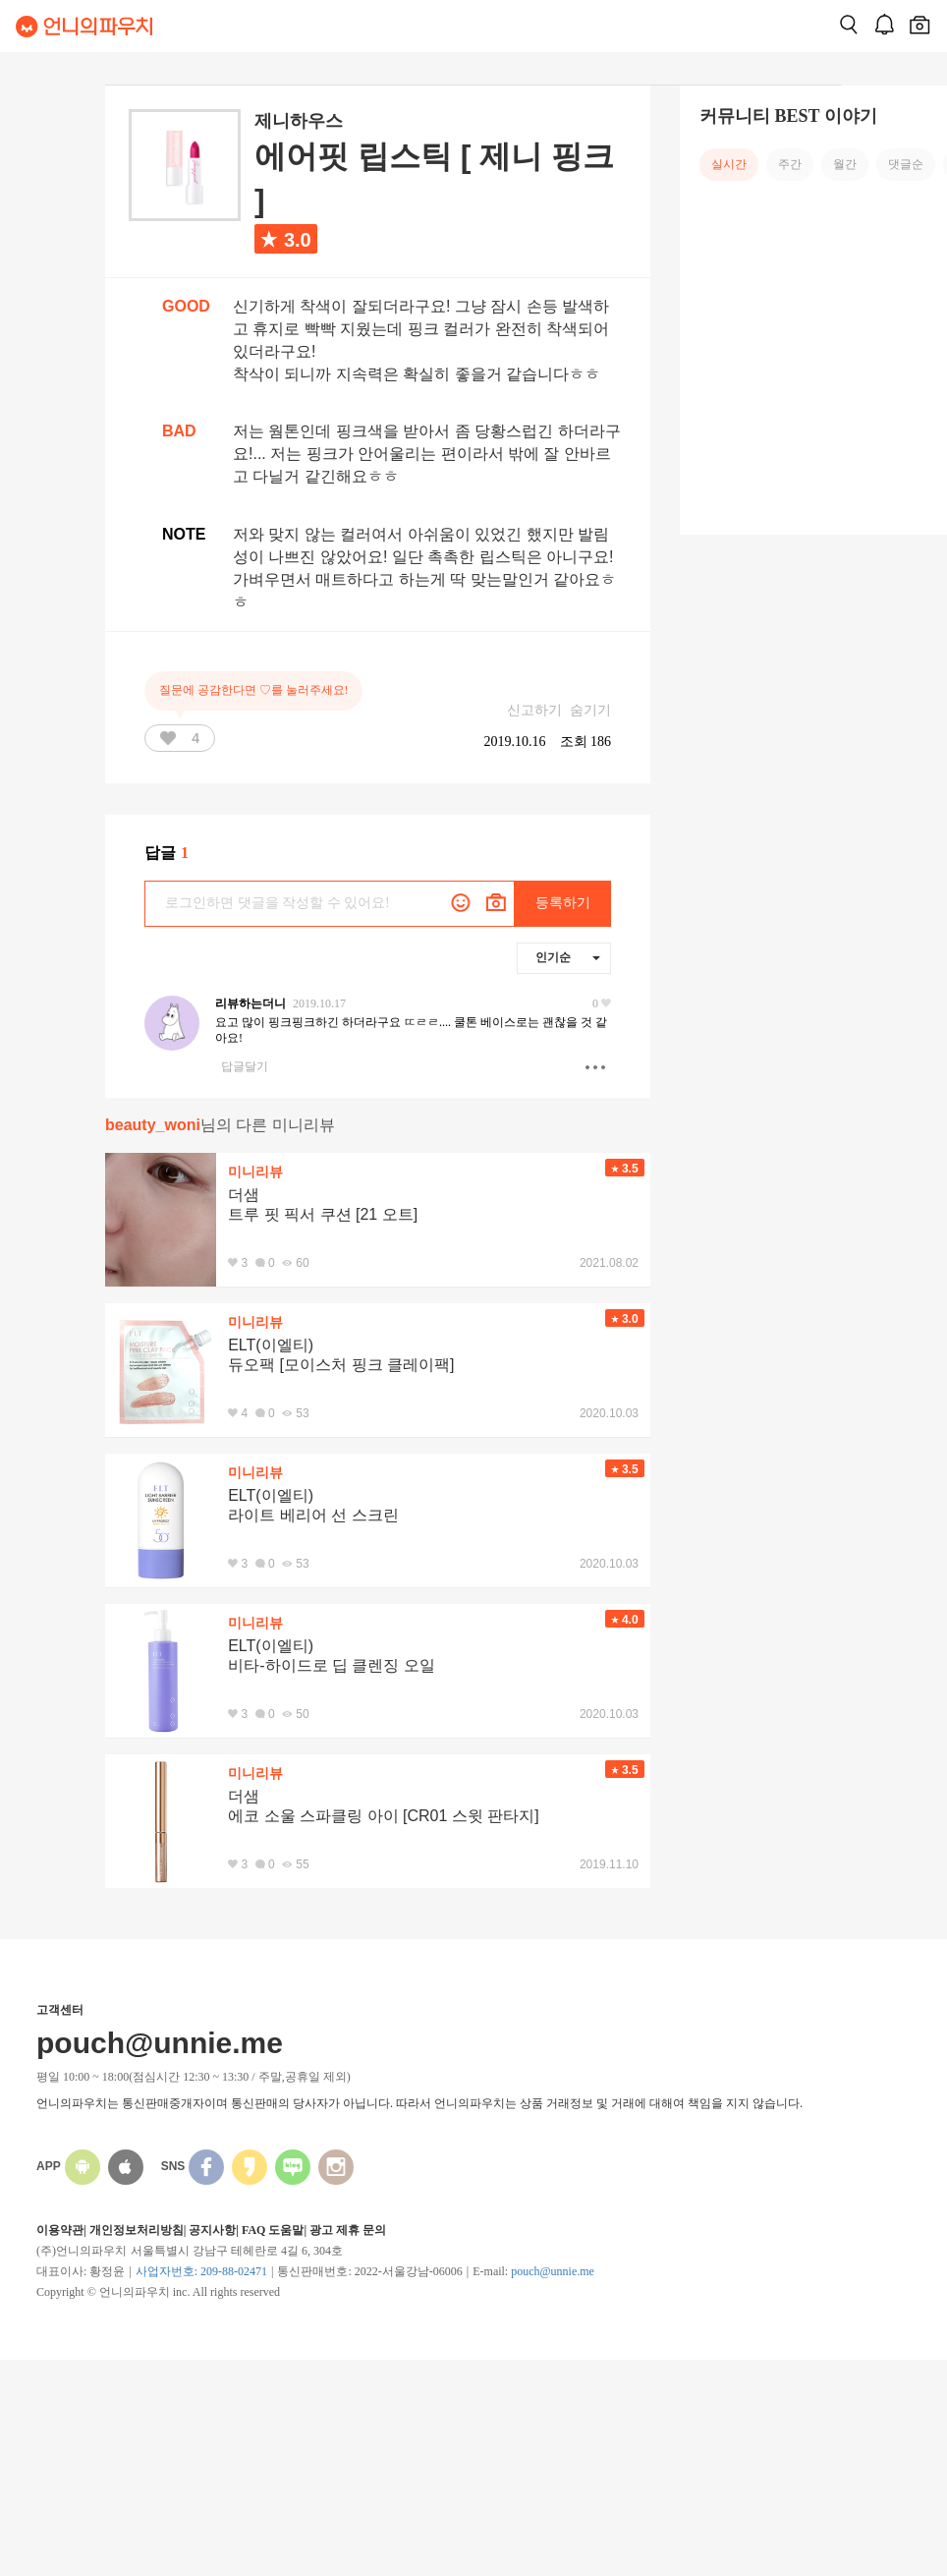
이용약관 (60, 2230)
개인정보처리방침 (136, 2230)
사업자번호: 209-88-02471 (201, 2271)
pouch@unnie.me (552, 2271)
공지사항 (212, 2230)
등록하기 (562, 902)
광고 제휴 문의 (347, 2230)
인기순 (567, 957)
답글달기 (244, 1066)
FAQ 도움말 (273, 2230)
